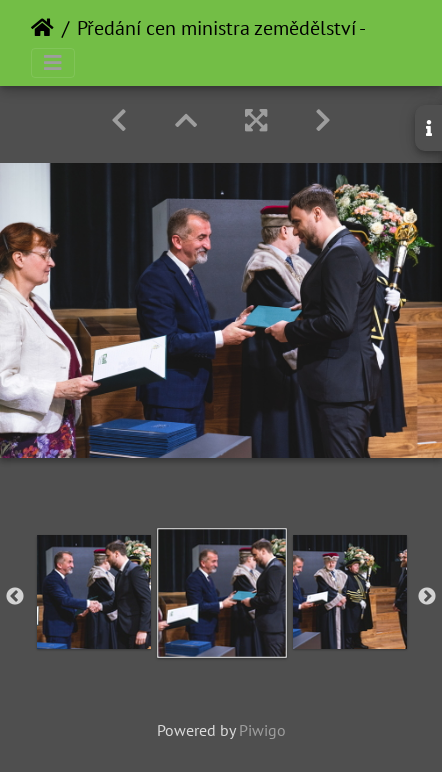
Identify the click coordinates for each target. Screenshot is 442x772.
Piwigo (262, 730)
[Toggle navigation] (53, 63)
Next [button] (427, 597)
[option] (94, 592)
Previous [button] (15, 597)
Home (42, 28)
